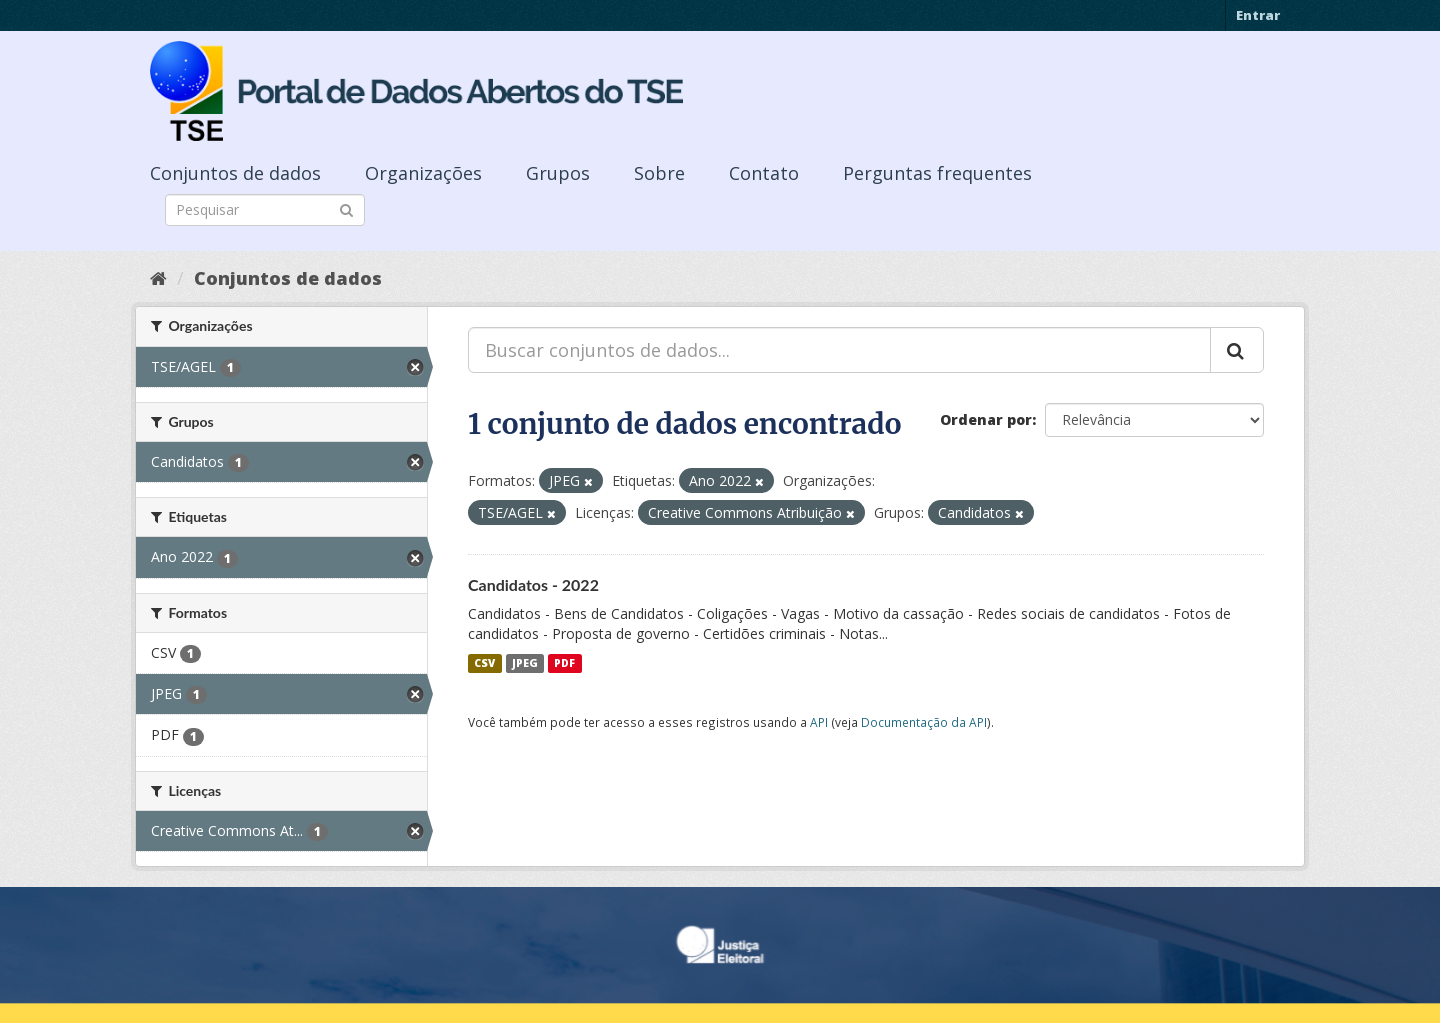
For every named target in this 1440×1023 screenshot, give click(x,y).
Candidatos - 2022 (533, 584)
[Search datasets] (265, 210)
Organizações (423, 173)
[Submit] (346, 208)
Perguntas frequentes (937, 173)
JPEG (525, 663)
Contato (764, 173)
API (819, 722)
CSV (484, 663)
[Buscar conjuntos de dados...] (839, 350)
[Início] (158, 278)
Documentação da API (924, 722)
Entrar (1258, 15)
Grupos (558, 173)
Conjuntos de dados (235, 173)
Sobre (659, 173)
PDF (564, 663)
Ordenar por (986, 419)
